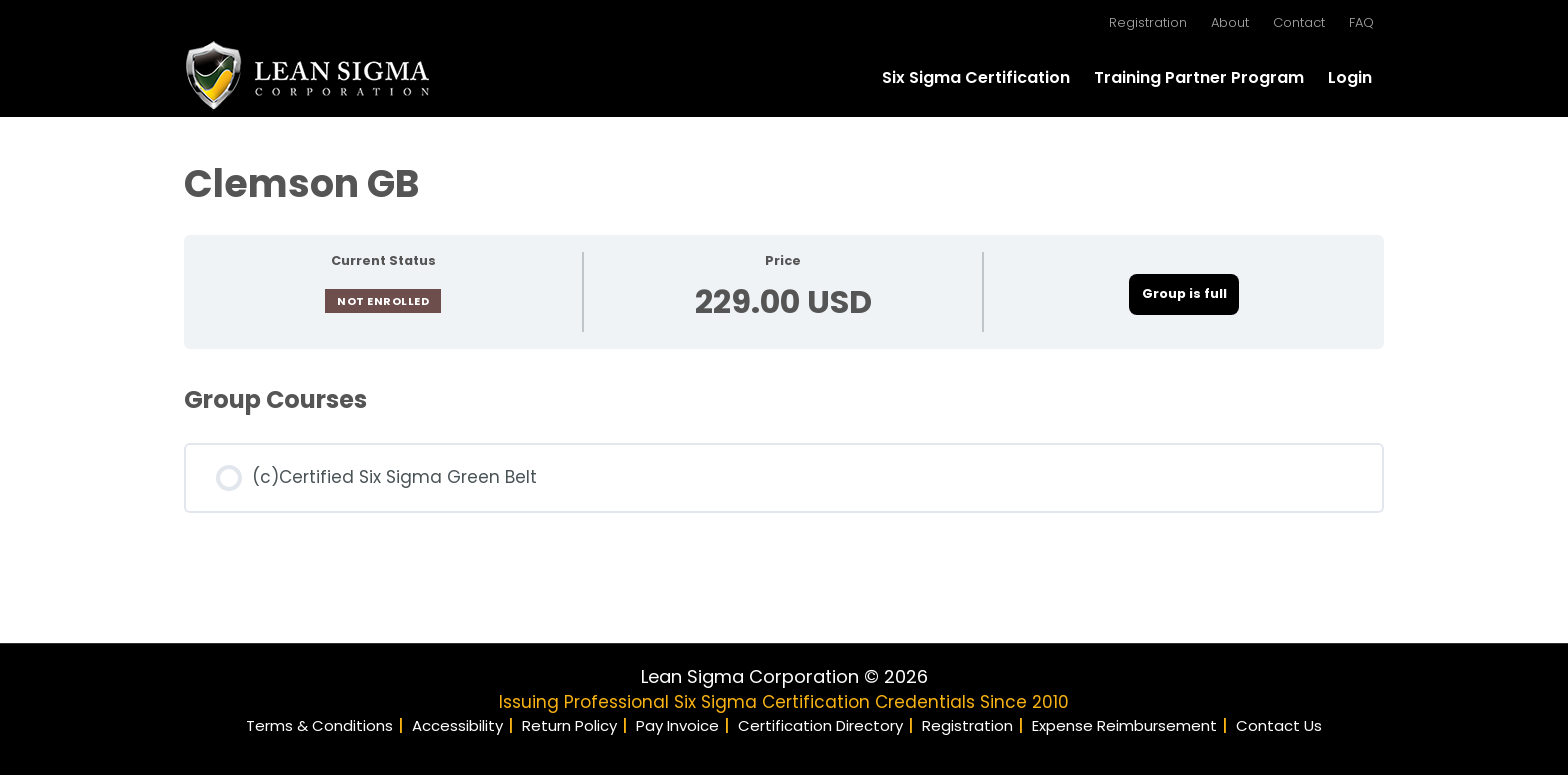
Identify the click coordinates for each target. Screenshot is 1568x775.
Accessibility (457, 725)
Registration (1148, 22)
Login (1350, 77)
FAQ (1361, 22)
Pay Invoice (677, 725)
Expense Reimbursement (1124, 725)
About (1230, 22)
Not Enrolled (383, 301)
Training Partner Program (1199, 77)
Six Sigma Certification (976, 77)
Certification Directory (820, 725)
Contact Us (1279, 725)
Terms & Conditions (319, 725)
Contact (1299, 22)
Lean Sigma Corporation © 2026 (784, 676)
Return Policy (569, 725)
